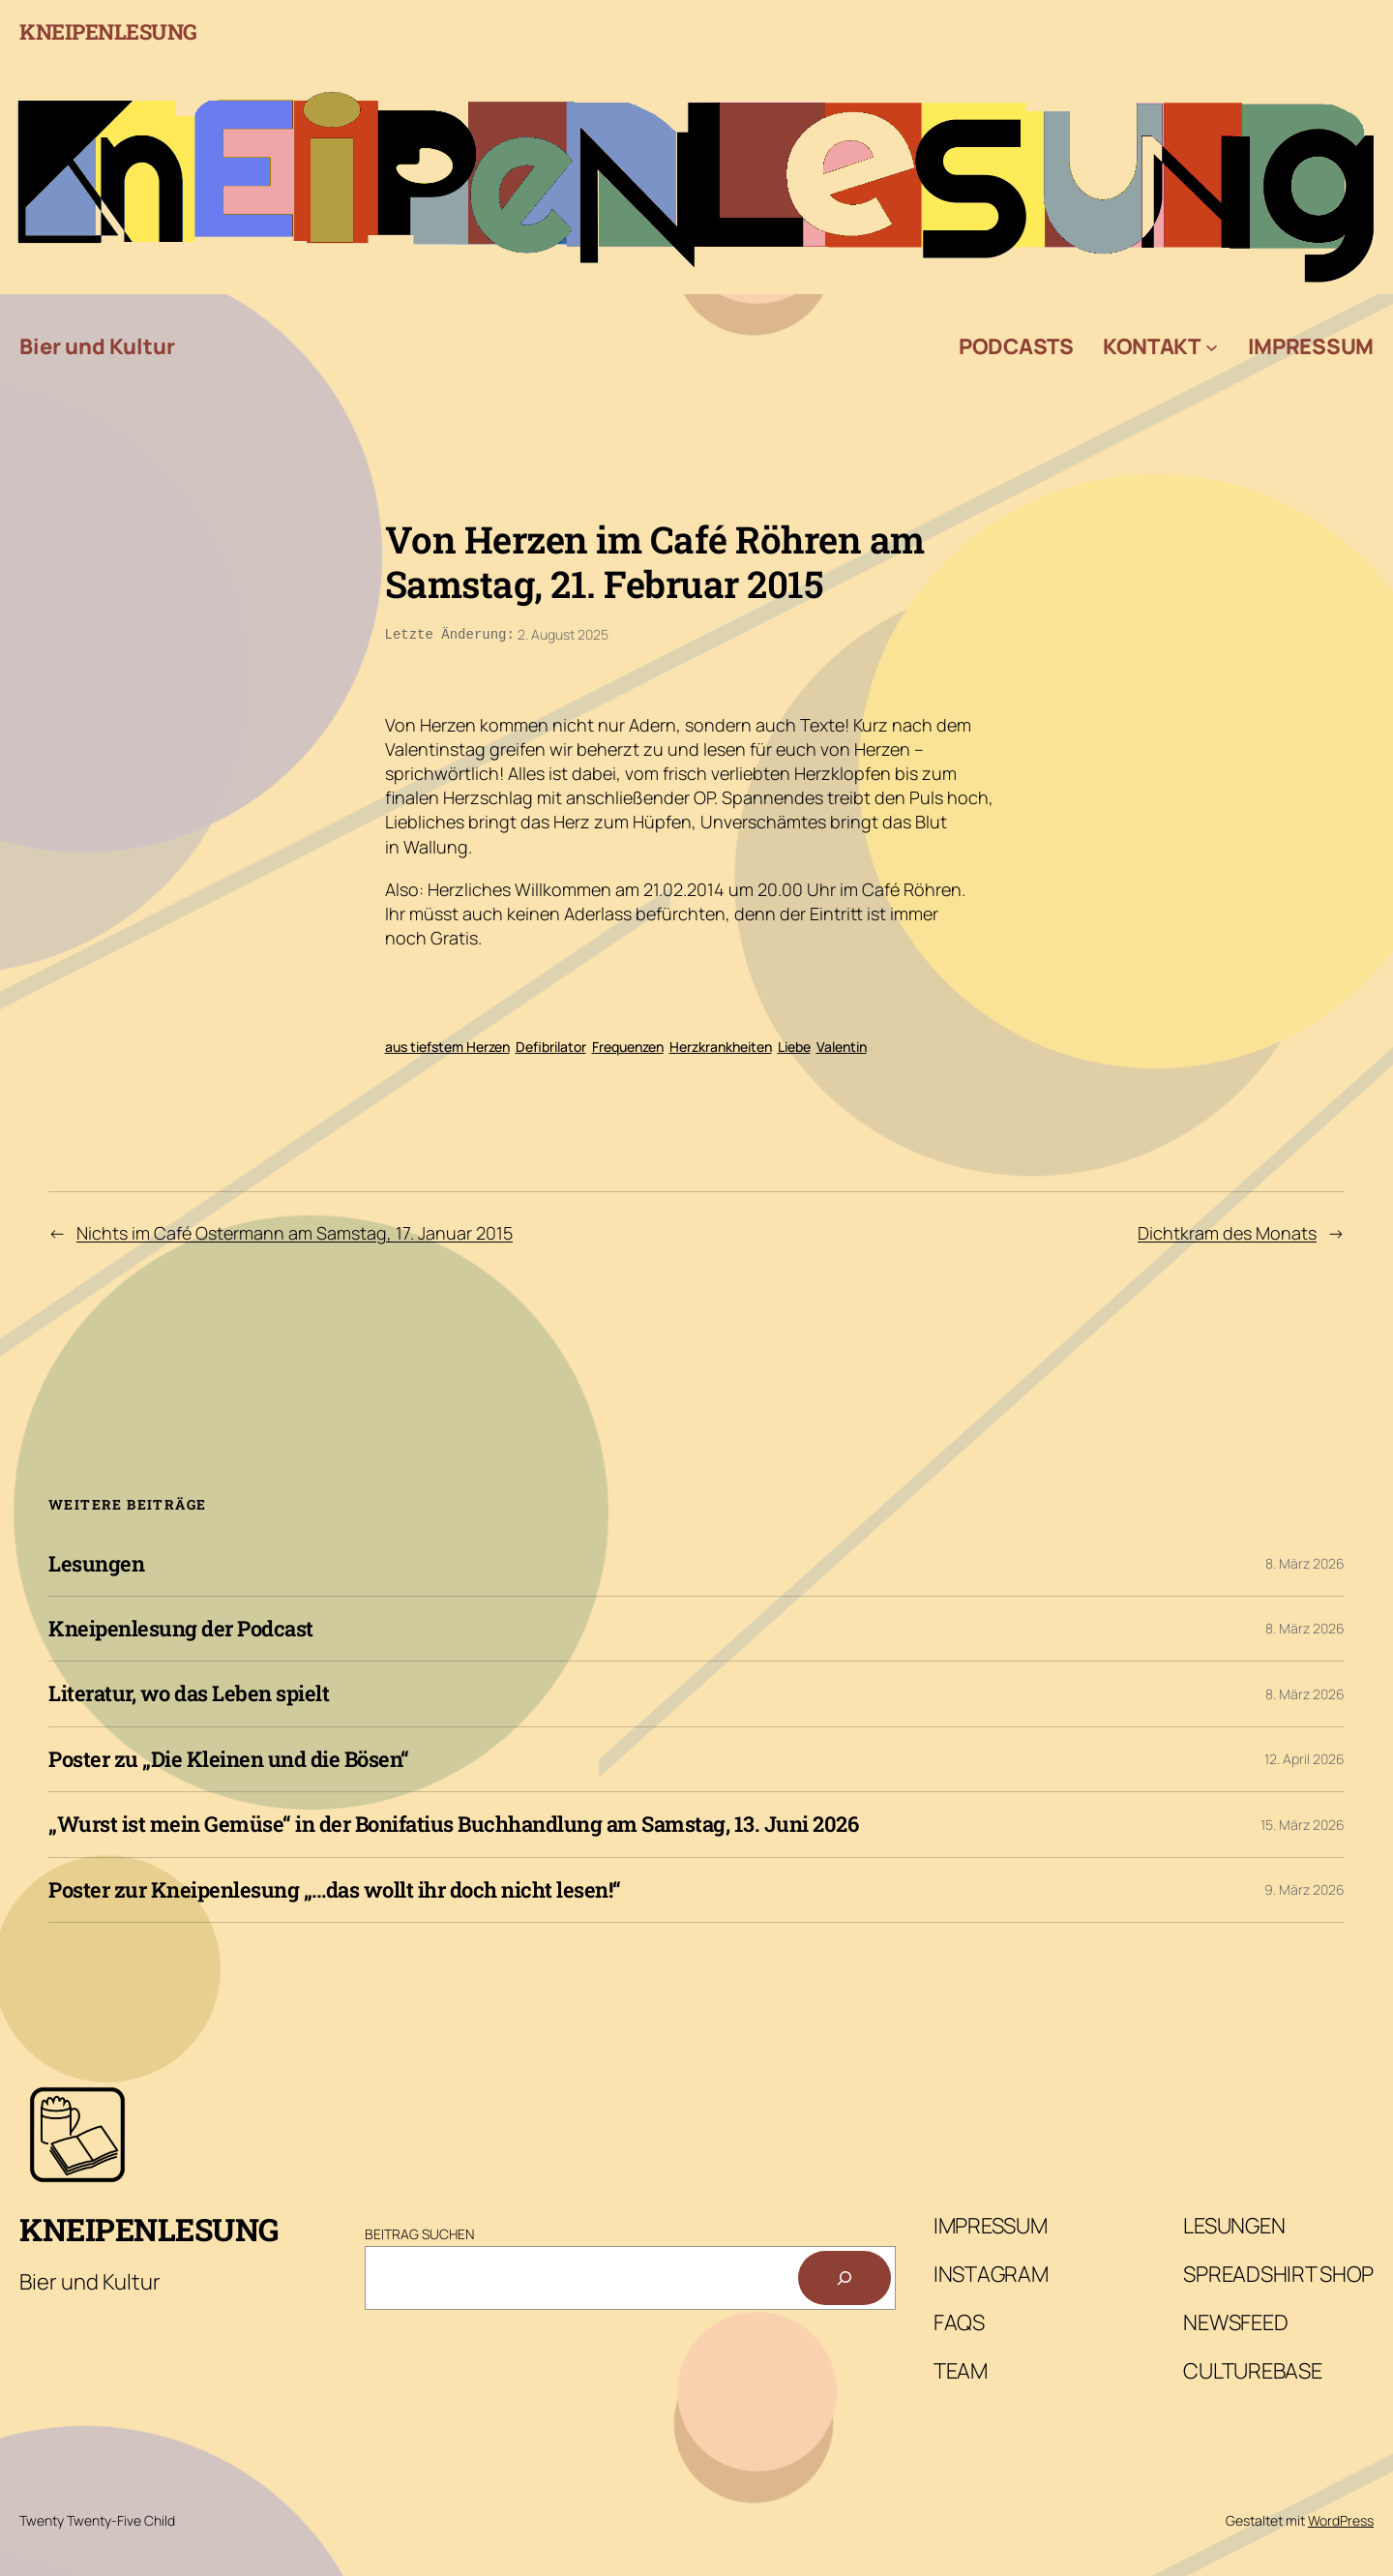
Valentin (841, 1044)
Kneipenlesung (108, 31)
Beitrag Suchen (419, 2232)
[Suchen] (844, 2276)
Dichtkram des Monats (1227, 1231)
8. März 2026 (1305, 1561)
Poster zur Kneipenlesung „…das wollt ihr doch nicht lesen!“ (334, 1888)
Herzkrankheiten (720, 1044)
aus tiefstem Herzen (447, 1044)
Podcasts (1016, 346)
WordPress (1341, 2518)
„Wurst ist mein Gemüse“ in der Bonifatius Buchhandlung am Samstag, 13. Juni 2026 (453, 1822)
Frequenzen (628, 1044)
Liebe (794, 1044)
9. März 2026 (1304, 1887)
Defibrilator (551, 1044)
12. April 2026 (1304, 1757)
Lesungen (96, 1561)
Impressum (1311, 346)
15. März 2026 (1302, 1822)
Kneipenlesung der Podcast (180, 1626)
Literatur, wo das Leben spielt (188, 1691)
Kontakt (1151, 346)
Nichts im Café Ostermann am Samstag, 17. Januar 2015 (294, 1231)
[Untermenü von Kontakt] (1211, 347)
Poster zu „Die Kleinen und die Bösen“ (228, 1757)
